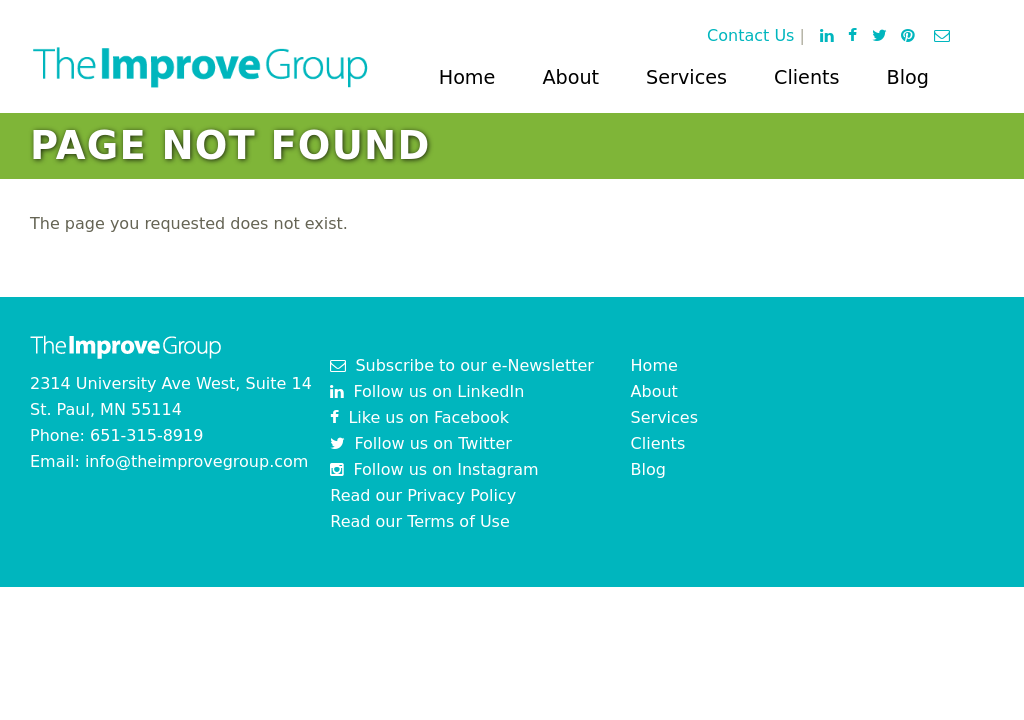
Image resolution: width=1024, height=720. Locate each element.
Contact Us (750, 35)
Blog (908, 77)
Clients (807, 77)
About (570, 77)
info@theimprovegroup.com (197, 461)
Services (686, 77)
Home (467, 77)
